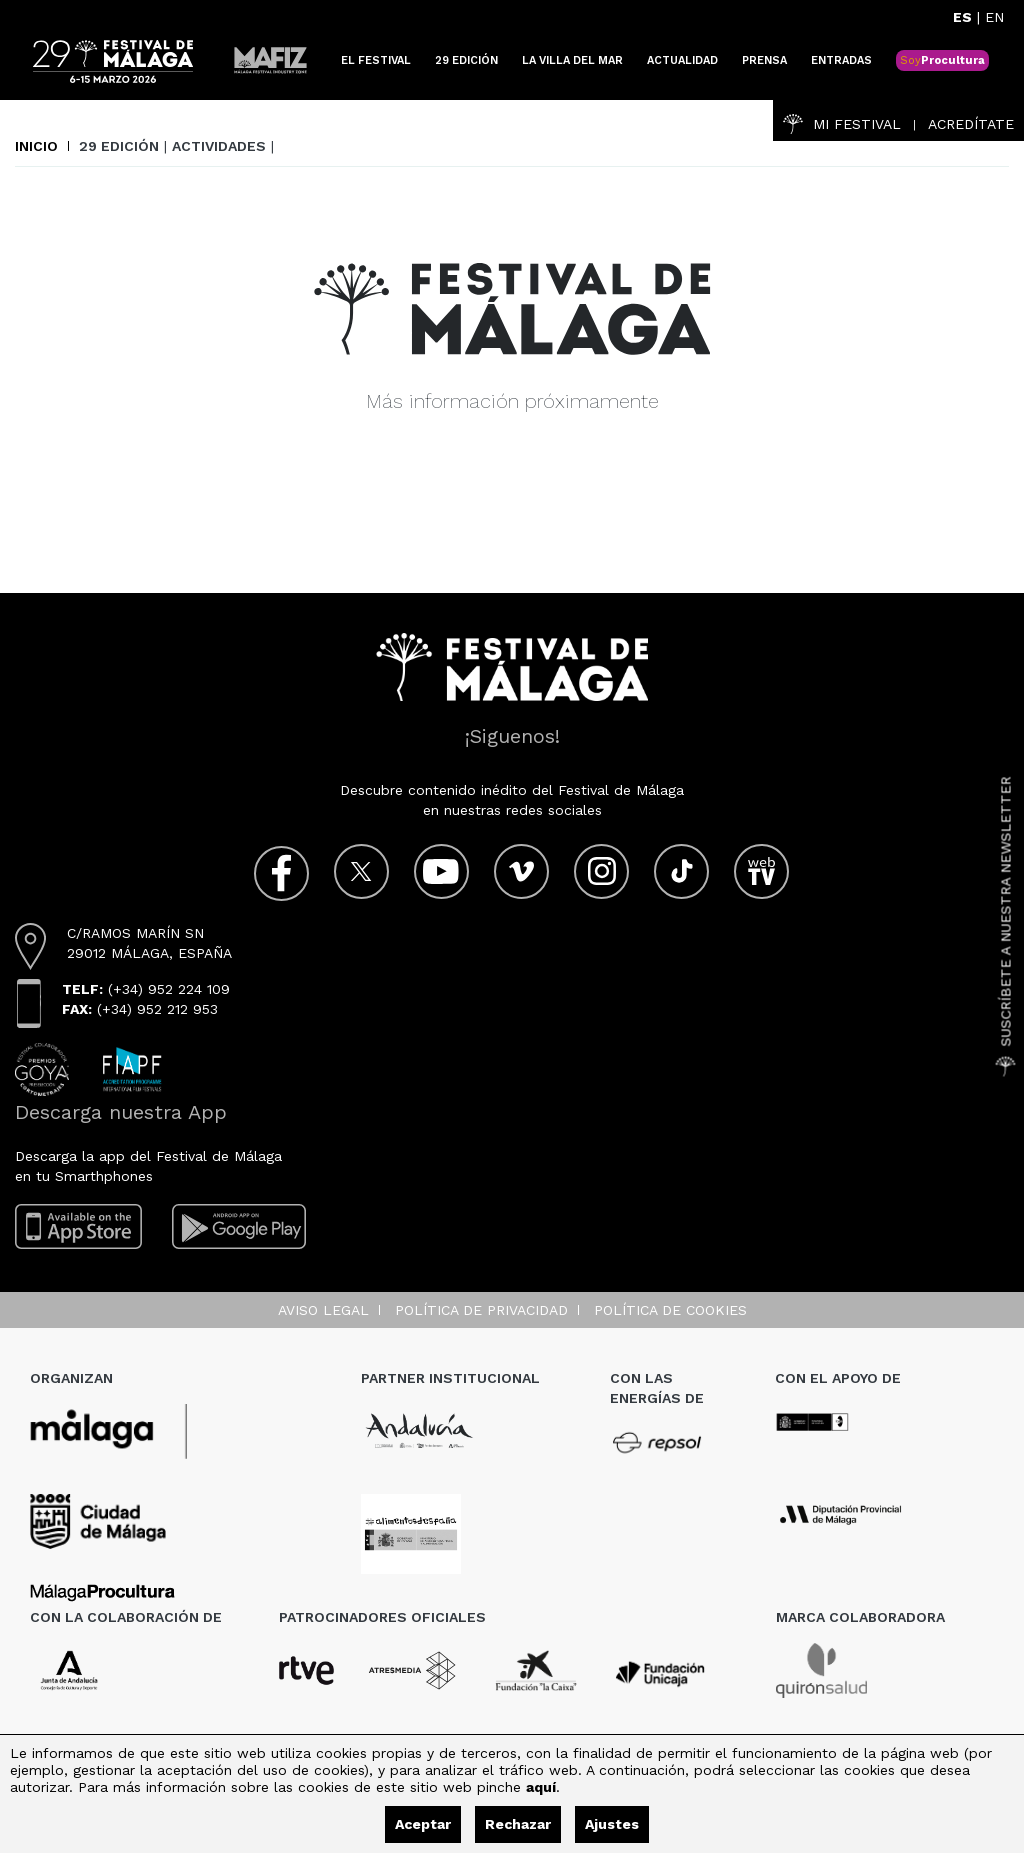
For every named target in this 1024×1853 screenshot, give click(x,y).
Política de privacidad (481, 1310)
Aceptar (423, 1824)
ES (962, 17)
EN (994, 17)
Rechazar (518, 1824)
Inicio (36, 146)
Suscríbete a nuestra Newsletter (1006, 927)
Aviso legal (323, 1310)
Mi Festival (842, 124)
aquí (541, 1787)
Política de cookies (670, 1310)
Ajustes (612, 1824)
